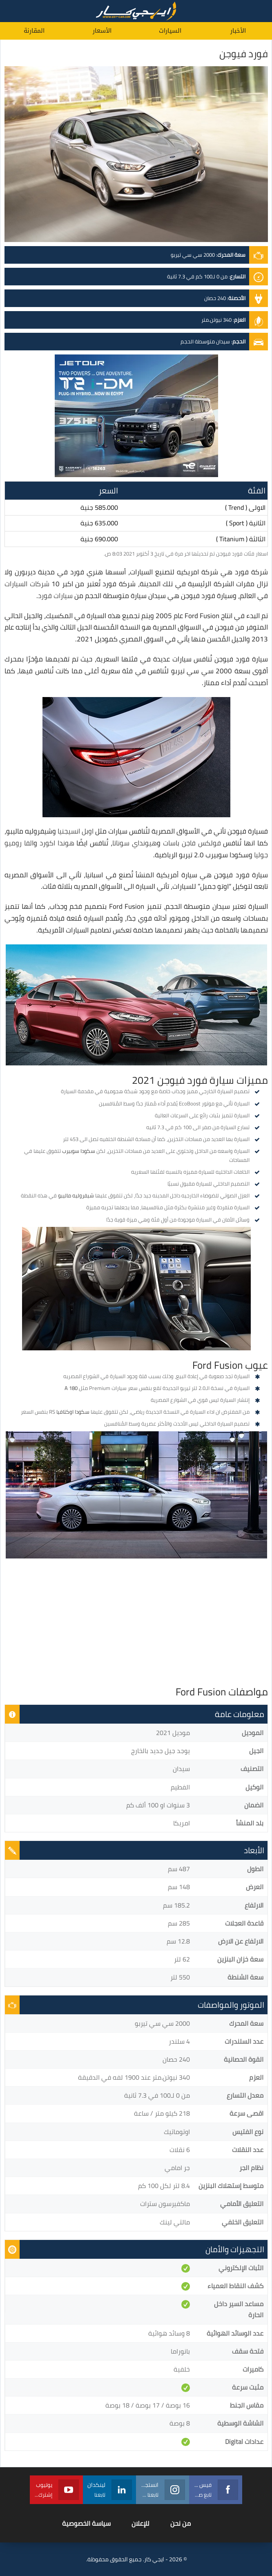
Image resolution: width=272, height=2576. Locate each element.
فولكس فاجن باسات (192, 843)
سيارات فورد (55, 595)
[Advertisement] (136, 1624)
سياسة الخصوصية (86, 2523)
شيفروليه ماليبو (76, 1195)
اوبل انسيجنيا (76, 831)
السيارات (170, 30)
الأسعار (102, 30)
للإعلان (140, 2523)
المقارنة (34, 30)
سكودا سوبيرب (78, 1151)
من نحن (180, 2523)
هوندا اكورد (57, 843)
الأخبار (238, 30)
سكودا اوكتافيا (72, 1412)
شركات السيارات (26, 583)
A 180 (71, 1388)
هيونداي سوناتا (134, 843)
